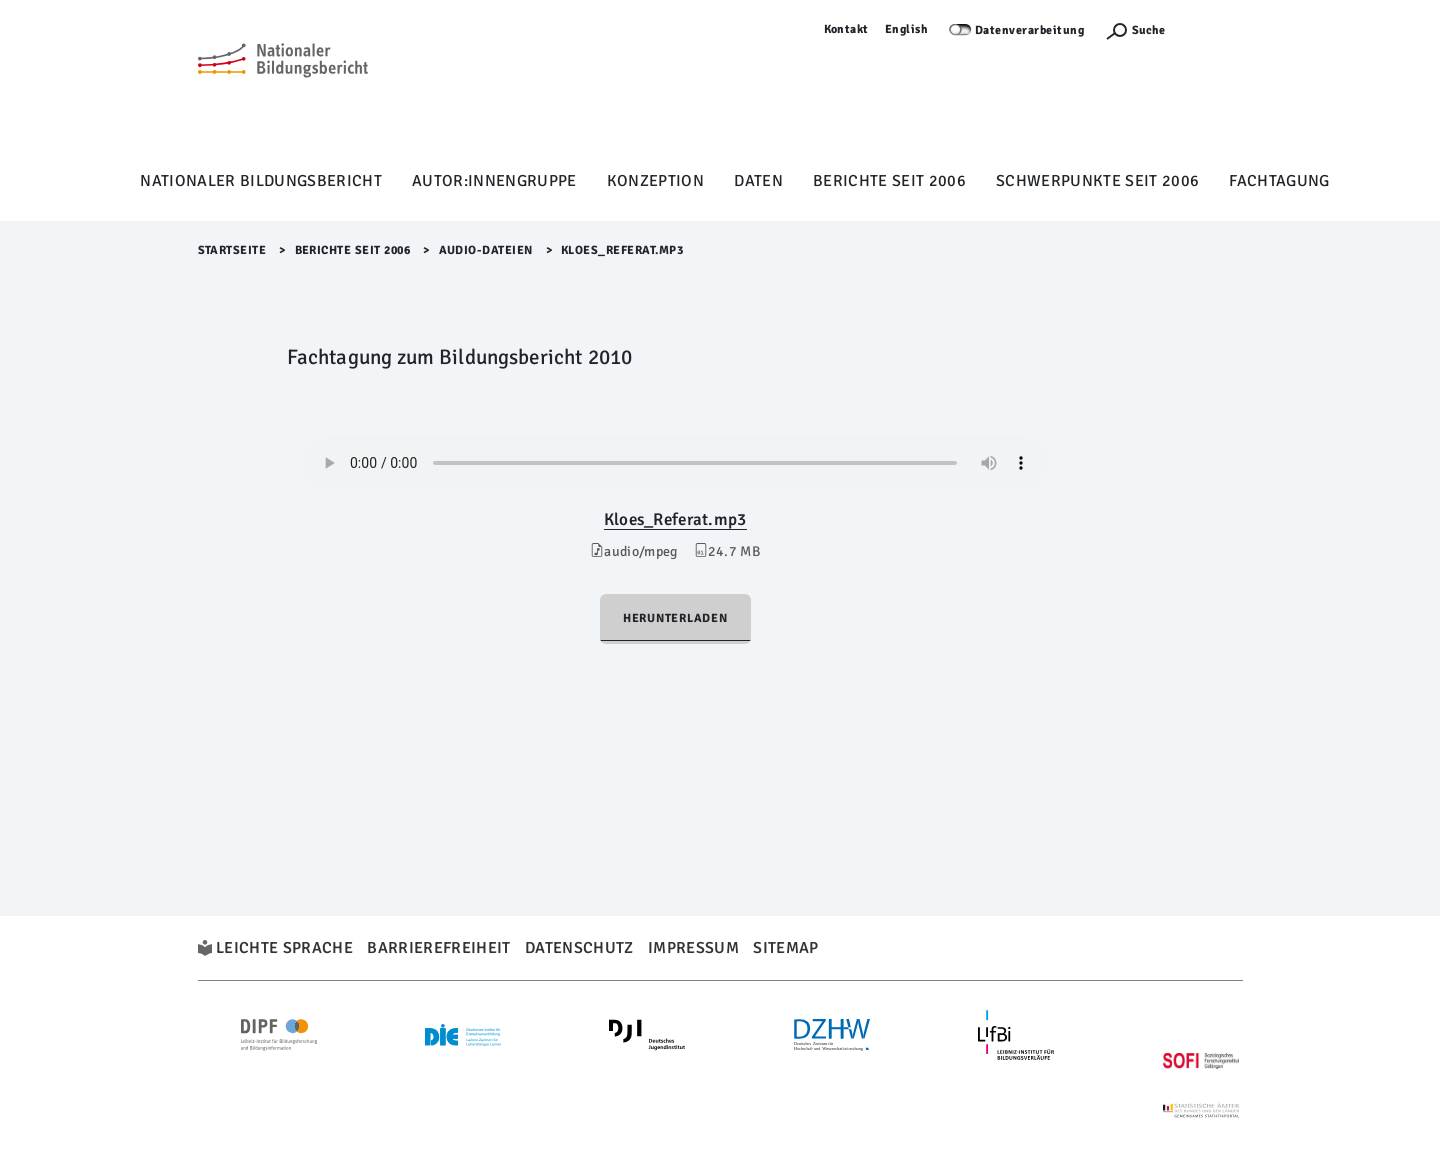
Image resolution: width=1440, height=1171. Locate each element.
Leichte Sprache (284, 948)
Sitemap (785, 948)
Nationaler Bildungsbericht (261, 181)
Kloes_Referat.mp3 (675, 519)
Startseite (232, 250)
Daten (758, 181)
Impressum (693, 948)
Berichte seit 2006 (889, 181)
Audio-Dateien (486, 250)
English (907, 29)
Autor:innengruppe (494, 181)
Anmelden (1214, 29)
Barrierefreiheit (438, 948)
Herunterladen (675, 618)
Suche (1148, 30)
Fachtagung (1279, 181)
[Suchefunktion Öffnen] (1135, 30)
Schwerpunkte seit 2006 (1097, 181)
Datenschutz (579, 948)
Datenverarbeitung (1030, 30)
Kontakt (847, 29)
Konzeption (655, 181)
